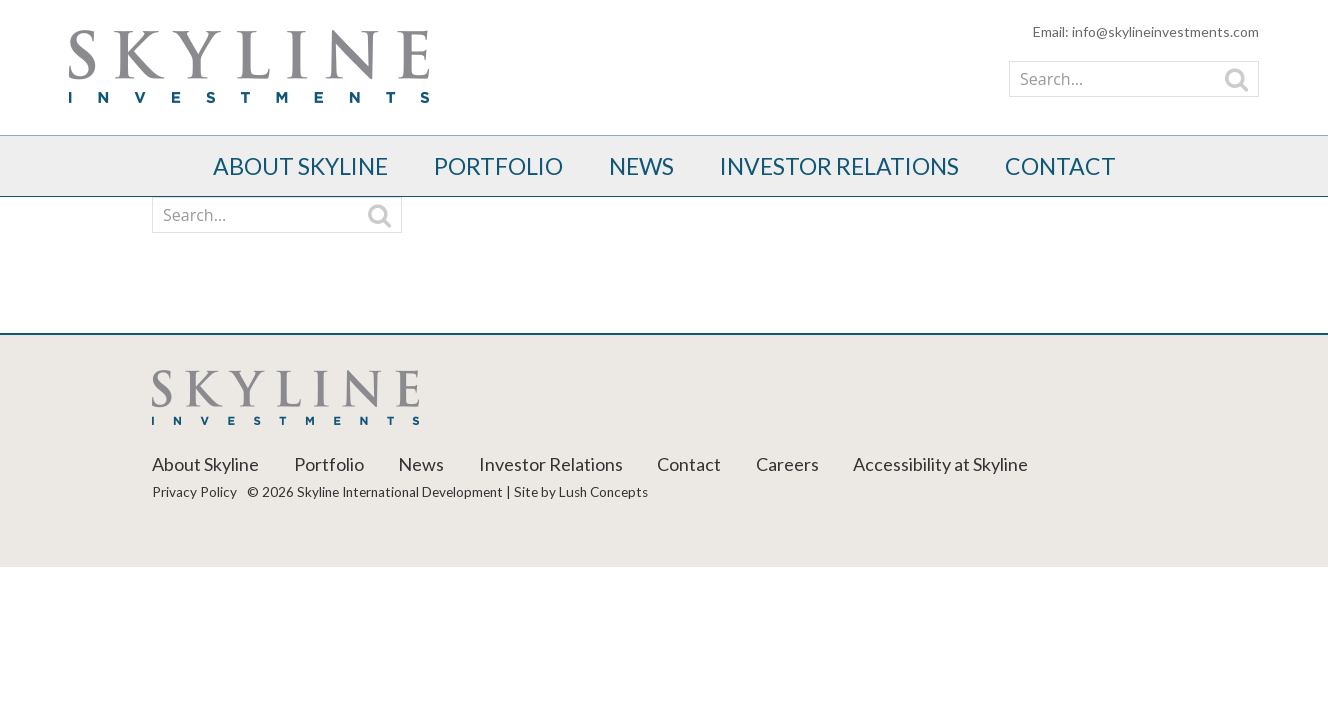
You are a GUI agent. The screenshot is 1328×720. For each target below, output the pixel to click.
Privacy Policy (194, 492)
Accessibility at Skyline (940, 464)
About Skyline (300, 166)
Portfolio (498, 166)
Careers (787, 464)
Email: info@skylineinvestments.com (1146, 31)
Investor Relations (839, 166)
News (641, 166)
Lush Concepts (603, 492)
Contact (1060, 166)
